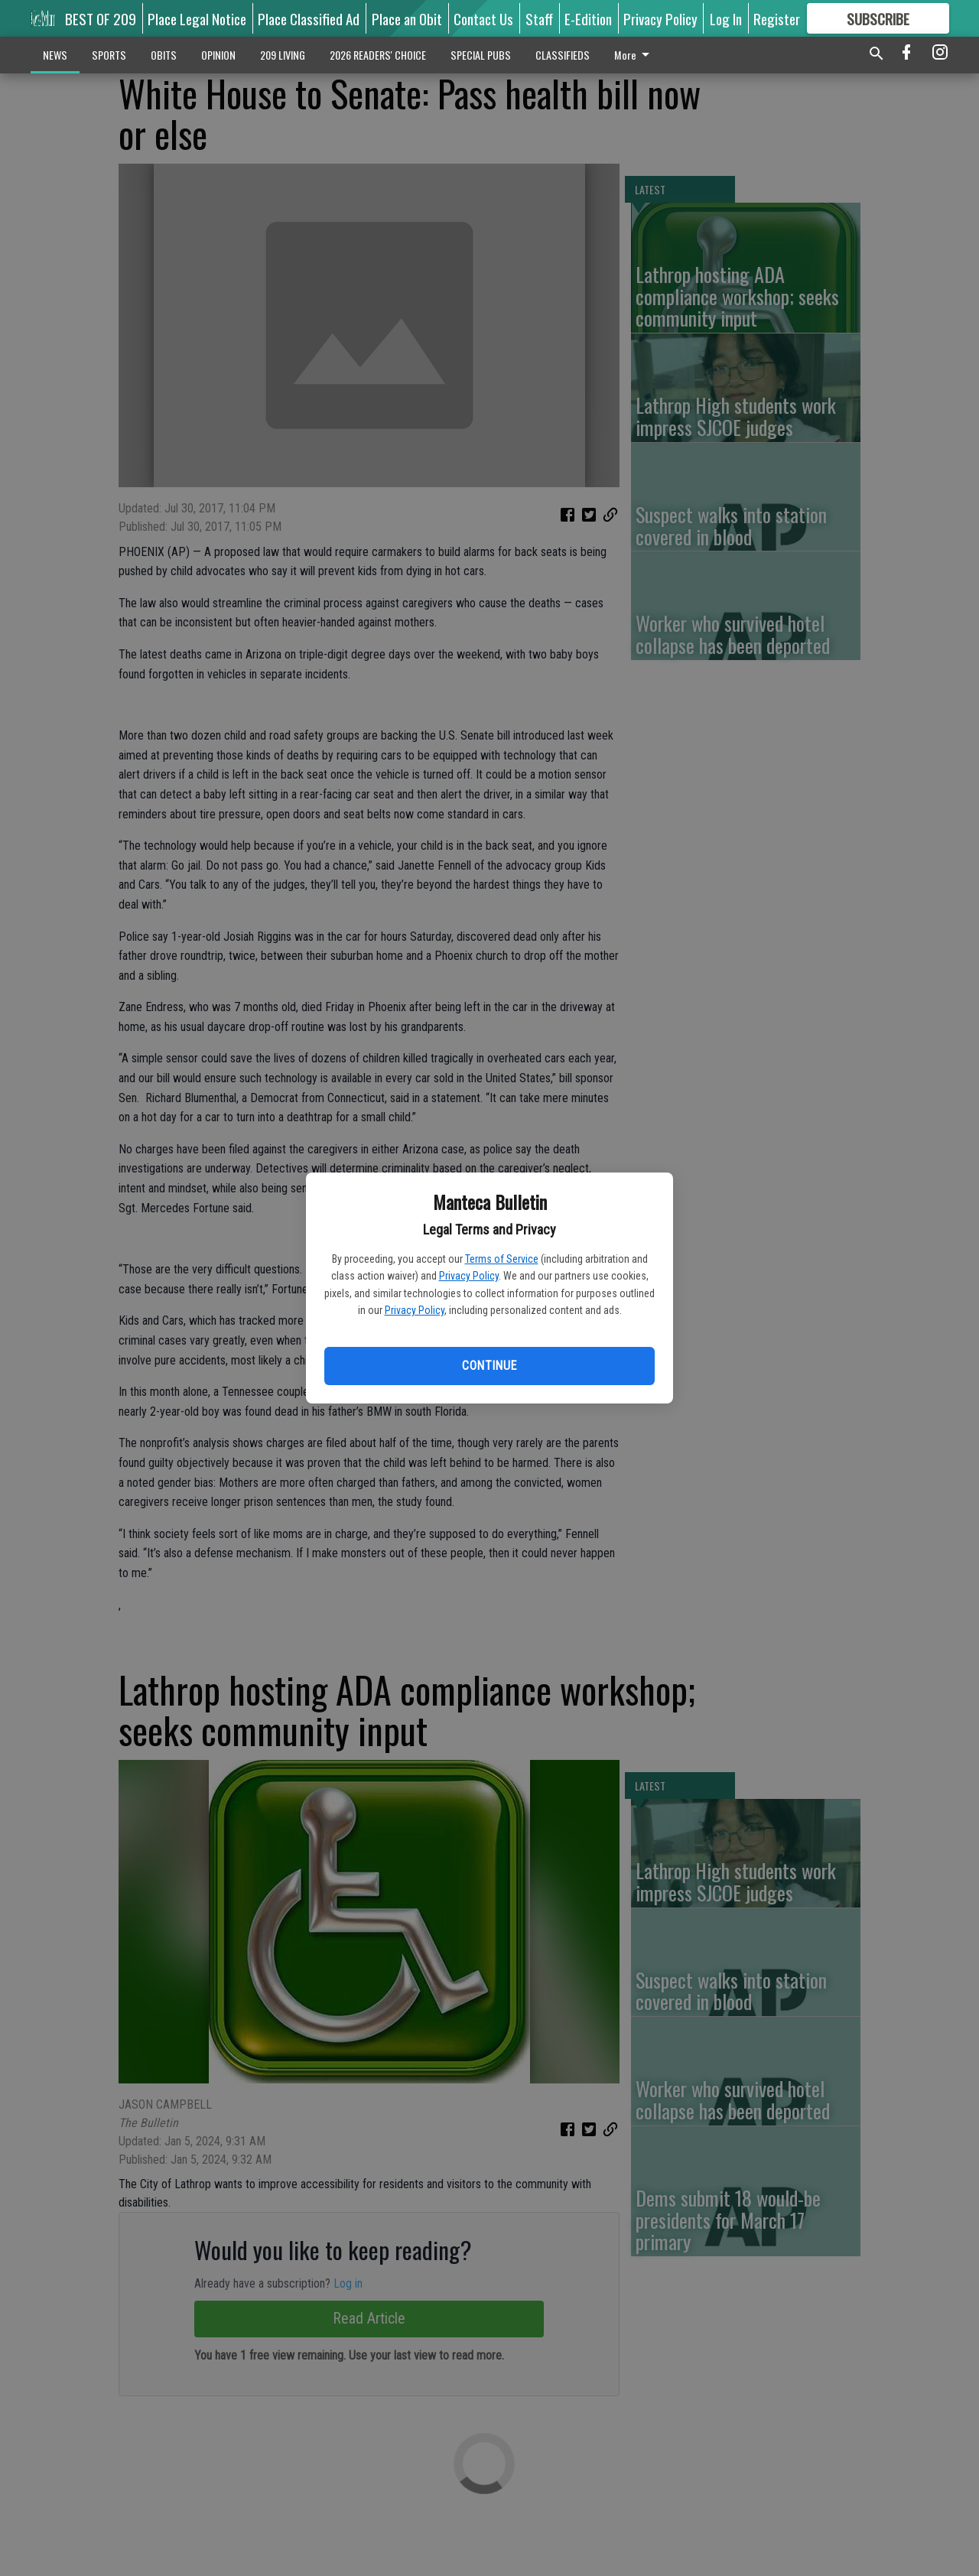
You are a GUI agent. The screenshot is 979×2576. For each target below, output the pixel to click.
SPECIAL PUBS (480, 55)
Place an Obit (407, 18)
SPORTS (109, 55)
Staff (539, 18)
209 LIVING (282, 55)
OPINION (218, 55)
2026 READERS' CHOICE (378, 55)
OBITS (164, 55)
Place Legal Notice (197, 18)
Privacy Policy (469, 1276)
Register (776, 18)
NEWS (55, 55)
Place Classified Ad (308, 18)
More (634, 54)
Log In (726, 18)
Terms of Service (501, 1259)
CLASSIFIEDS (562, 55)
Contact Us (483, 18)
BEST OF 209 (100, 18)
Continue (489, 1365)
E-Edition (588, 18)
